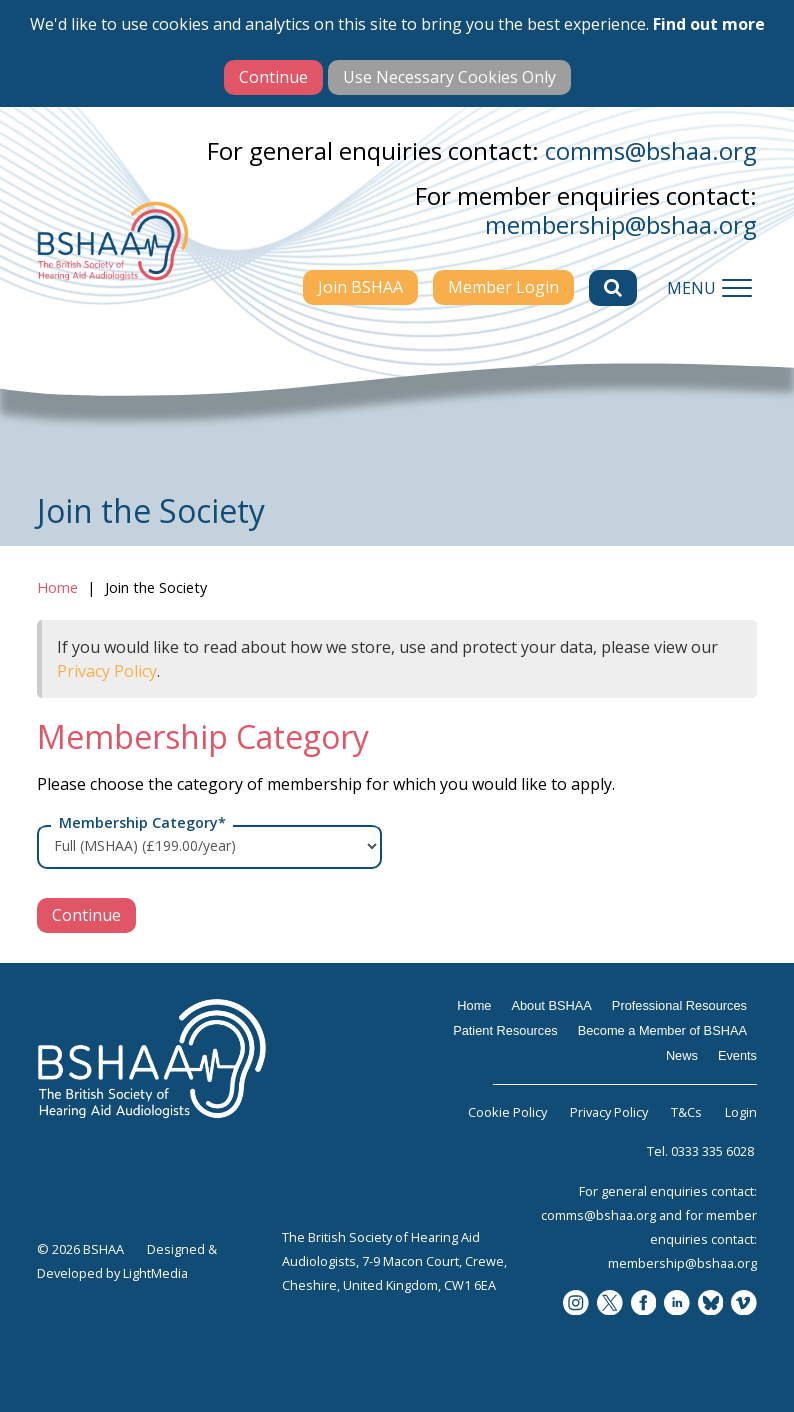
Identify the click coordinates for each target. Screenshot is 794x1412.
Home (57, 587)
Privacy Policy (107, 671)
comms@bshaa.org (651, 150)
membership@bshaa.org (621, 224)
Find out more (709, 24)
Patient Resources (505, 1030)
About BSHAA (551, 1005)
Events (737, 1055)
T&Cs (686, 1112)
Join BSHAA (360, 287)
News (682, 1055)
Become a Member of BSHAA (662, 1030)
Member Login (503, 287)
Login (741, 1112)
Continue (86, 915)
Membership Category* (142, 823)
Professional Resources (679, 1005)
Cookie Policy (507, 1112)
